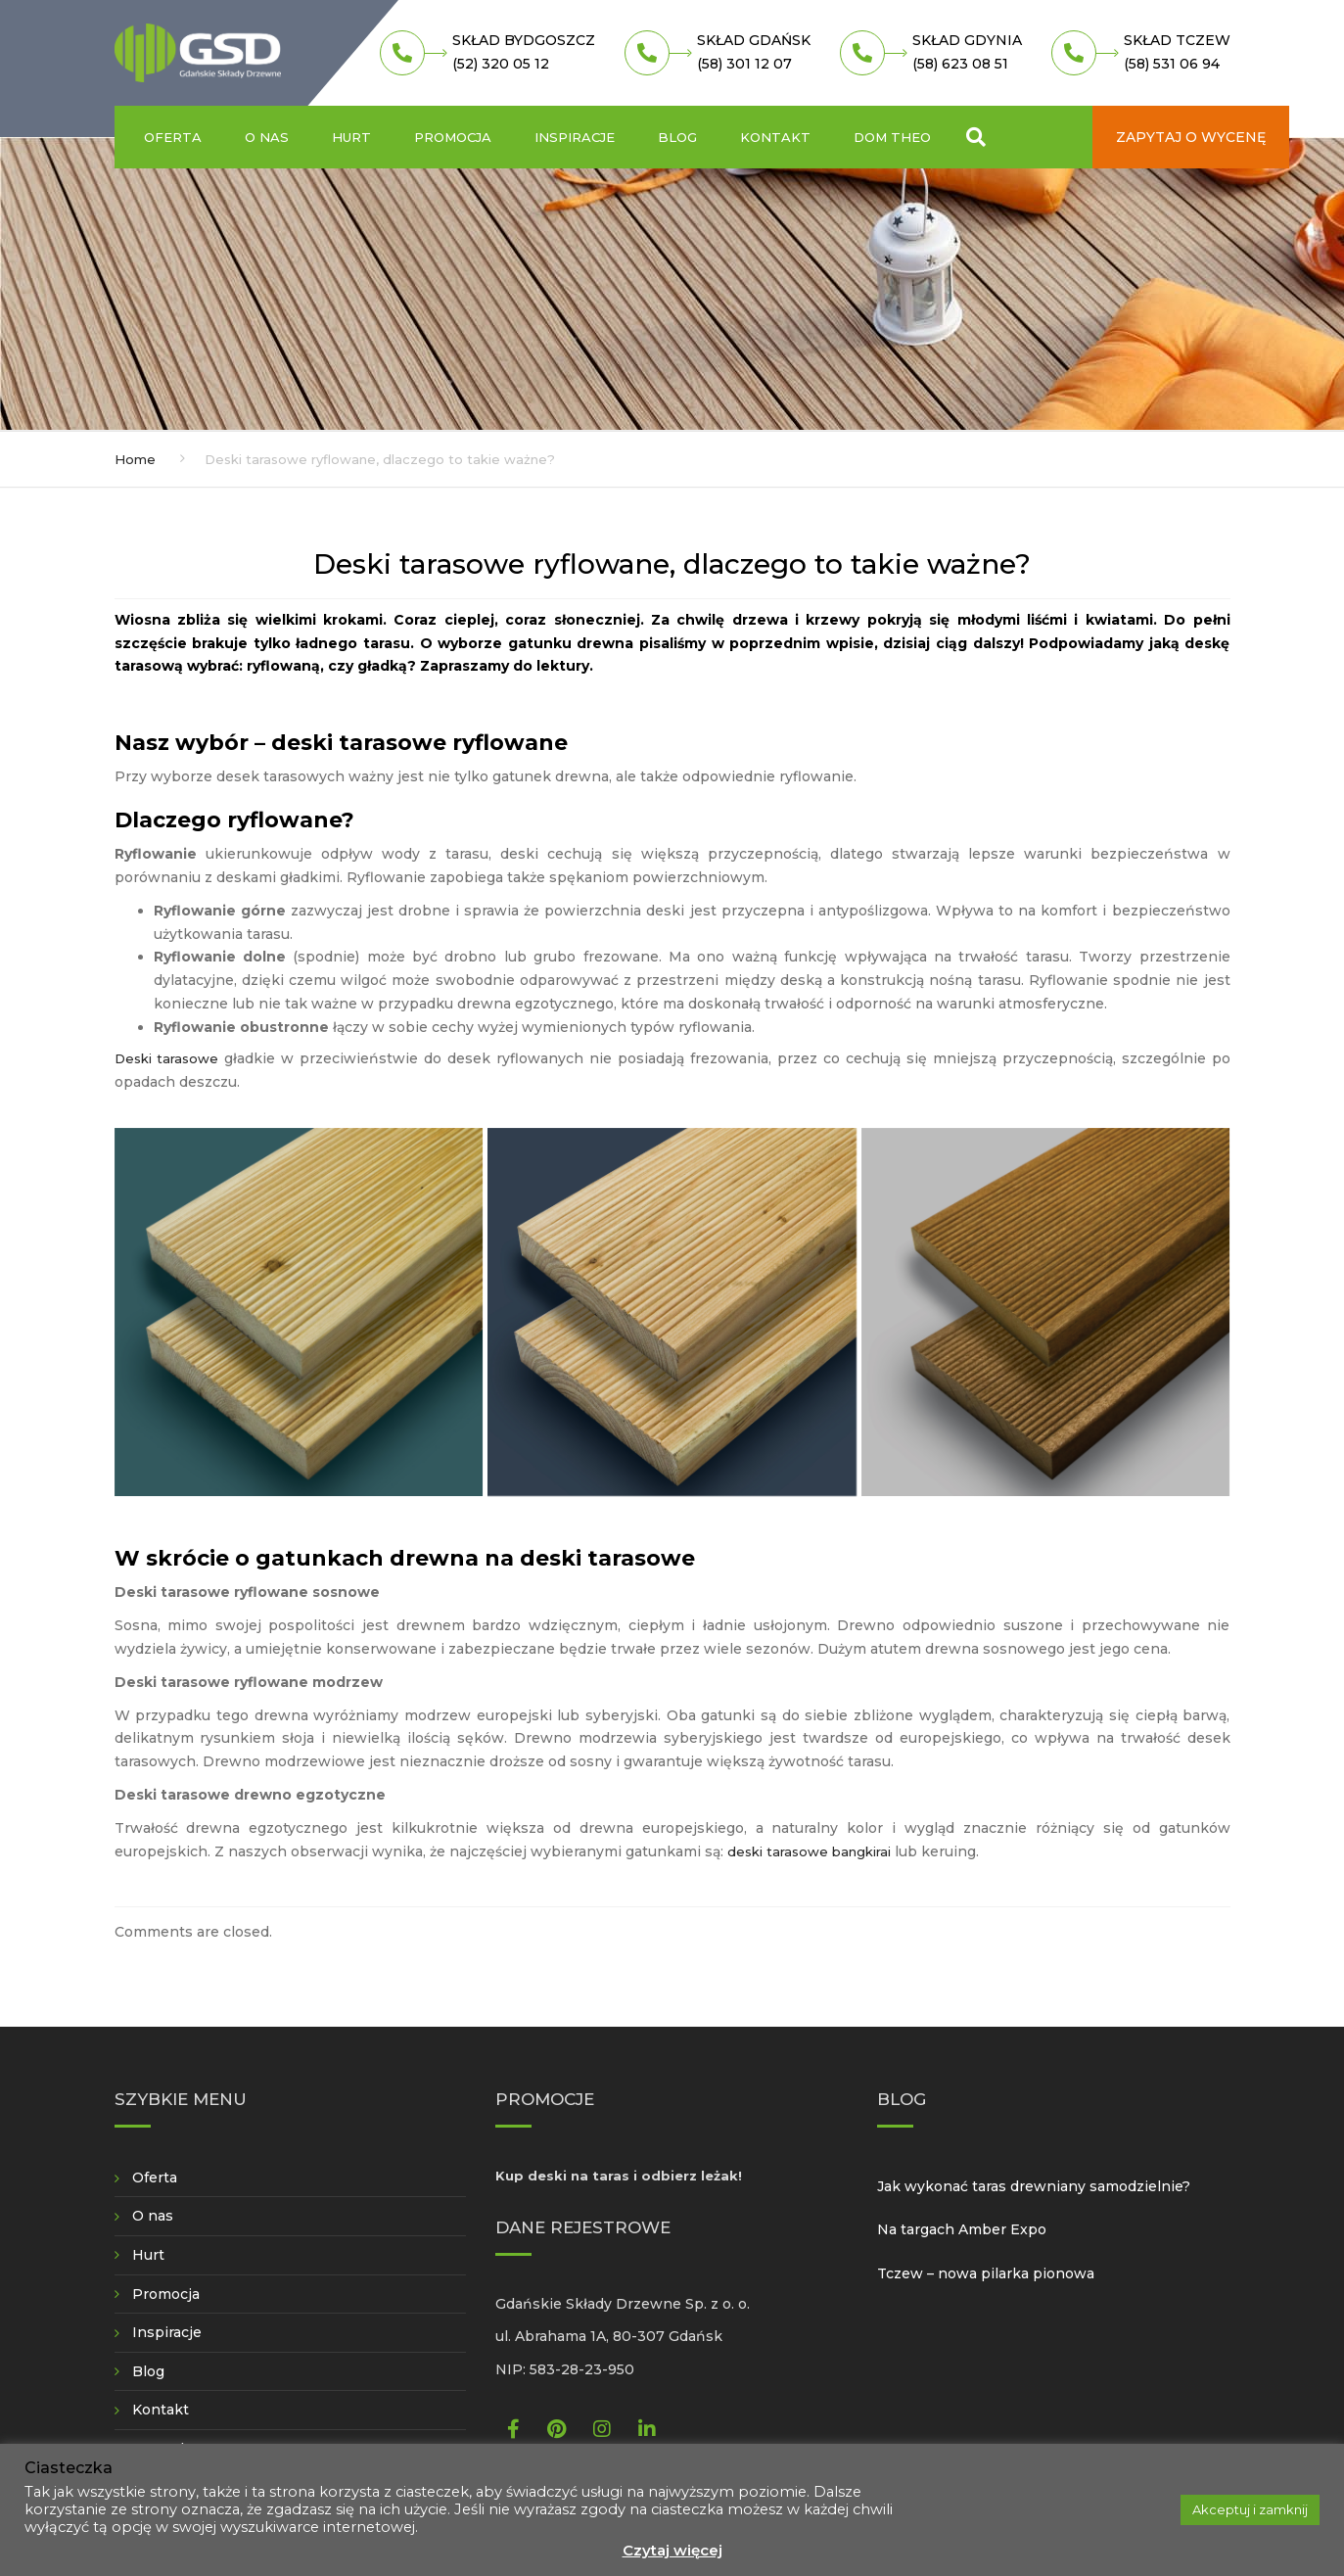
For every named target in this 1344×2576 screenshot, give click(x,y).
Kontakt (775, 137)
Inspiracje (574, 137)
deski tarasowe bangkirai (809, 1851)
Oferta (173, 137)
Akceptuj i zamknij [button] (1250, 2509)
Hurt (351, 137)
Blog (677, 137)
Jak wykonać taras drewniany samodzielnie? (1033, 2186)
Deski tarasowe (167, 1058)
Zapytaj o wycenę (1191, 137)
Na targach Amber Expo (961, 2229)
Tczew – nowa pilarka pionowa (985, 2273)
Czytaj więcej (672, 2550)
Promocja (452, 137)
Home (135, 459)
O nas (267, 137)
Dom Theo (892, 137)
